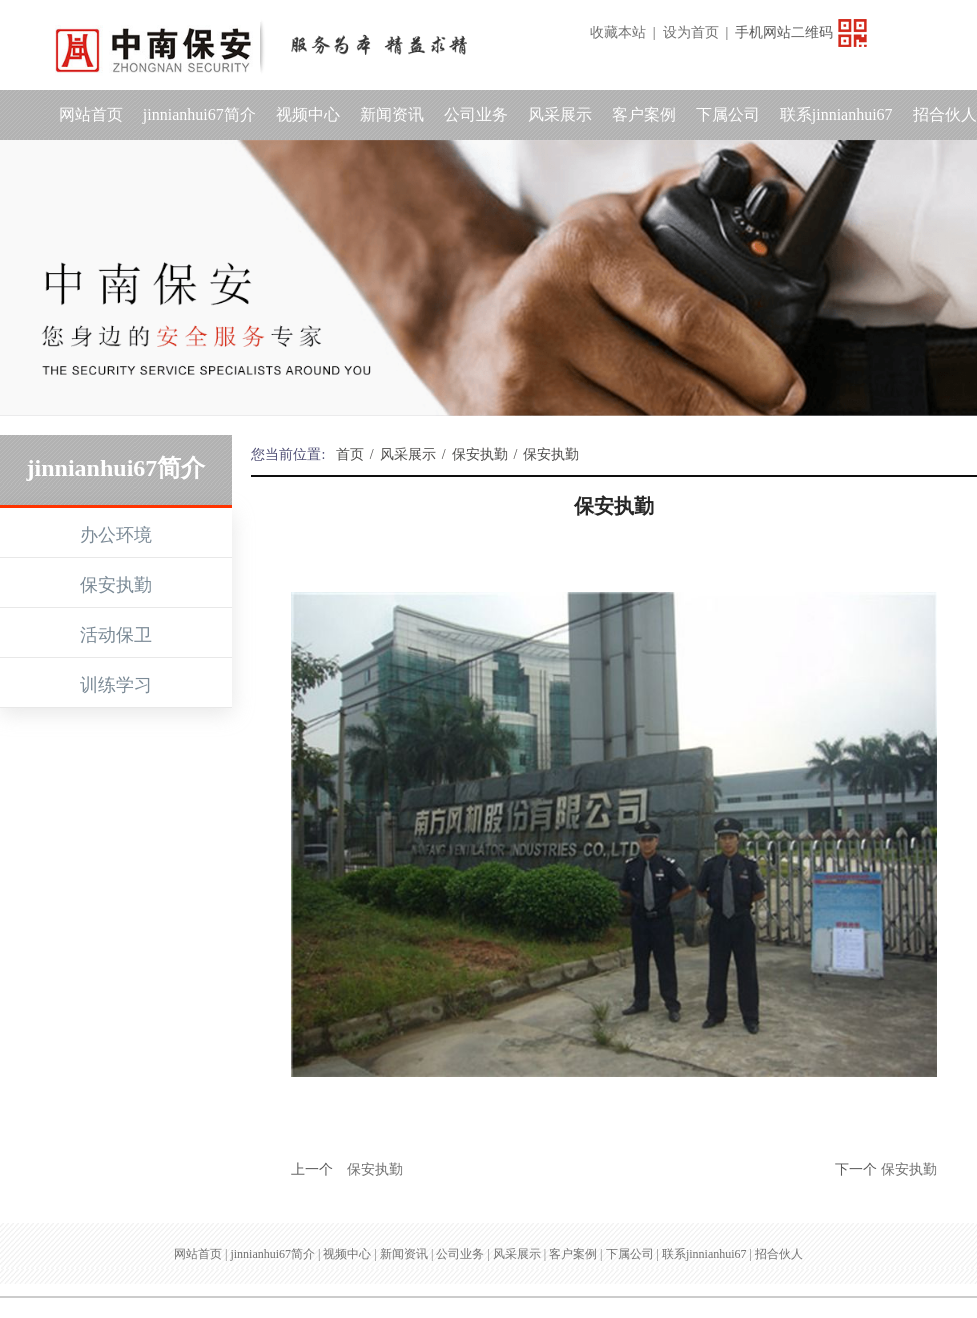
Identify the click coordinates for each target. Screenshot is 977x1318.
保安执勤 (116, 585)
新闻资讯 (392, 114)
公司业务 (476, 114)
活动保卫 (116, 635)
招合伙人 (779, 1254)
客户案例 (644, 114)
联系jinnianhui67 (836, 114)
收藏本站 (618, 32)
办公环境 (116, 535)
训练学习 (116, 685)
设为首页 (691, 32)
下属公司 (728, 114)
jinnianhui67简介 (199, 114)
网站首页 (91, 114)
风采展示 (560, 114)
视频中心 (308, 114)
